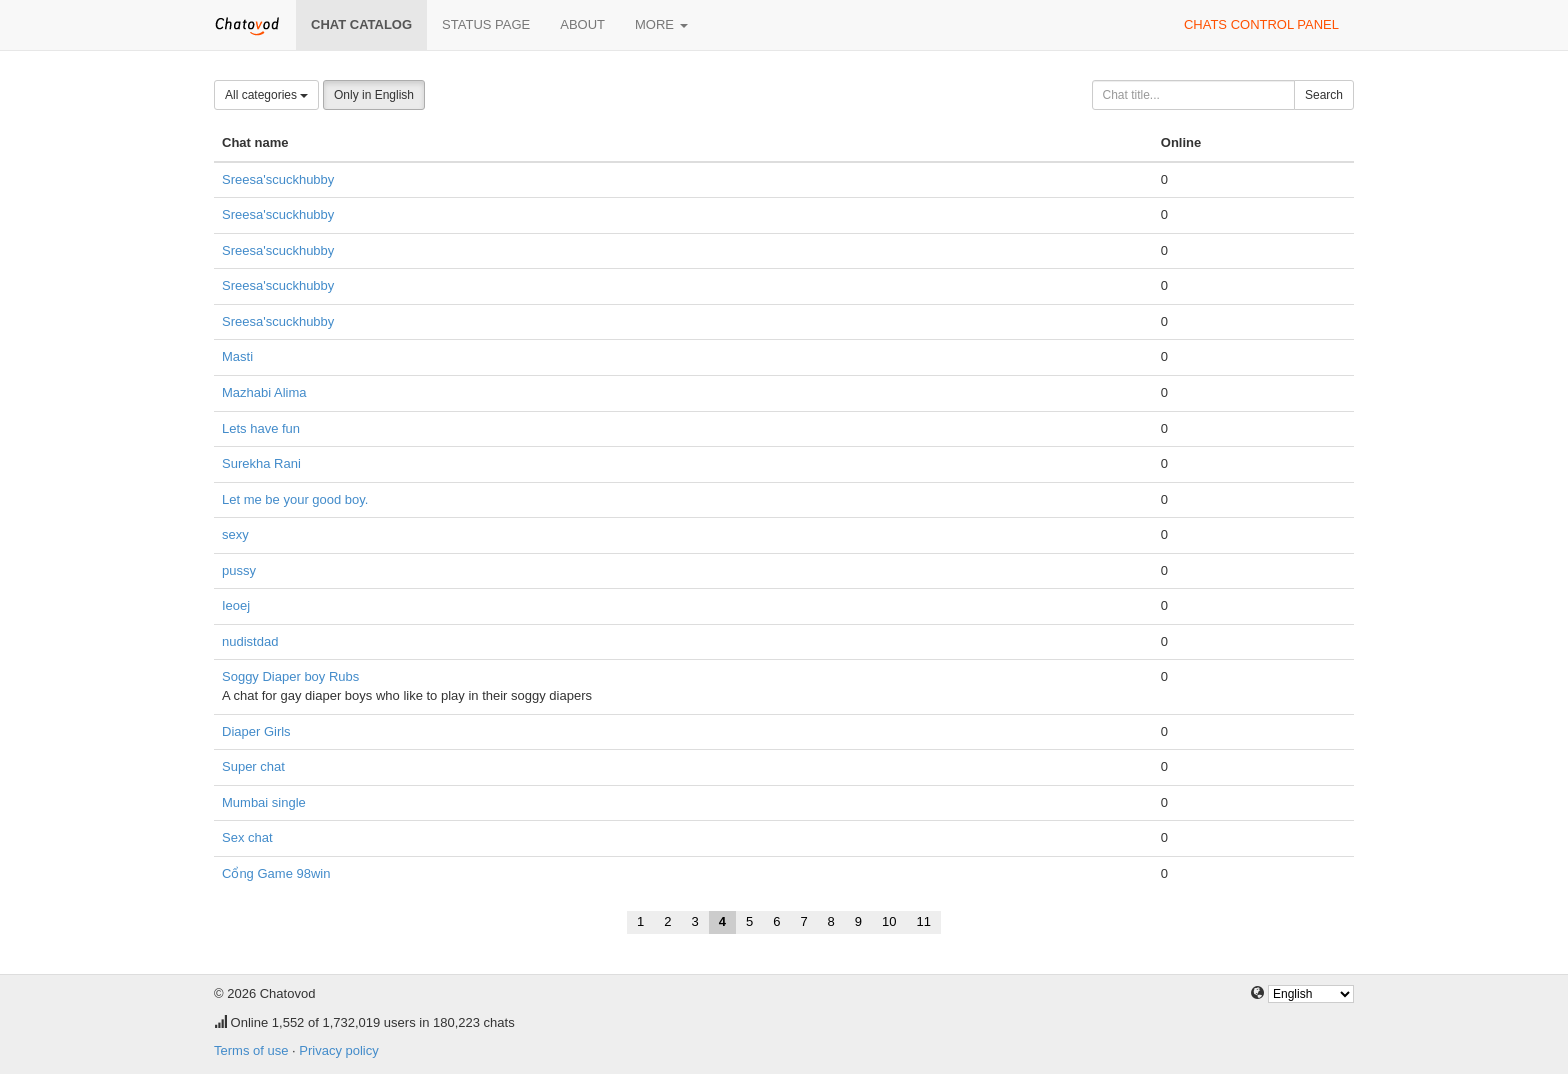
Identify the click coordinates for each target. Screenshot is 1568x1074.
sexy (235, 534)
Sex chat (247, 837)
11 (924, 921)
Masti (237, 356)
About (582, 24)
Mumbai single (264, 802)
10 (889, 921)
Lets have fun (261, 428)
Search (1324, 95)
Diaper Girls (256, 731)
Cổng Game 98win (276, 873)
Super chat (253, 766)
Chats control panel (1261, 24)
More (661, 24)
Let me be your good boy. (295, 499)
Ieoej (236, 605)
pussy (239, 570)
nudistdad (250, 641)
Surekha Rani (261, 463)
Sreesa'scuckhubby (278, 179)
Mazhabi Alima (264, 392)
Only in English (374, 95)
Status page (486, 24)
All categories (266, 95)
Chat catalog (361, 24)
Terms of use (251, 1050)
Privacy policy (338, 1050)
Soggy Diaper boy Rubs (290, 676)
